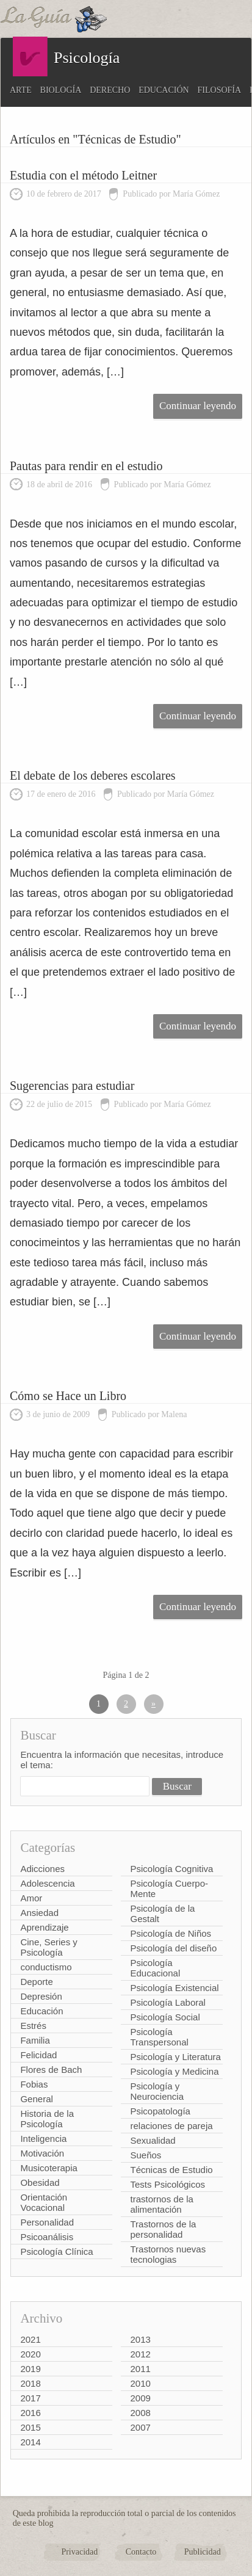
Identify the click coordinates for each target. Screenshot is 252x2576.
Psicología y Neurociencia (157, 2091)
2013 (140, 2339)
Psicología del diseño (173, 1948)
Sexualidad (152, 2140)
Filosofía (220, 90)
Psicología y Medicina (174, 2071)
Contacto (141, 2551)
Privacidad (79, 2551)
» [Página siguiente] (153, 1703)
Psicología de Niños (170, 1933)
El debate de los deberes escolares (93, 775)
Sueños (145, 2155)
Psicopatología (160, 2111)
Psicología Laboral (167, 2002)
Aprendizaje (44, 1927)
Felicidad (38, 2055)
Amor (31, 1898)
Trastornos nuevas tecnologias (168, 2254)
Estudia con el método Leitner (83, 175)
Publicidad (202, 2551)
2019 (30, 2369)
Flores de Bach (51, 2069)
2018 (30, 2383)
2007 (140, 2427)
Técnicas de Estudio (171, 2169)
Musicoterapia (48, 2168)
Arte (21, 90)
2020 (30, 2354)
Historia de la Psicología (47, 2118)
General (36, 2099)
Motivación (42, 2153)
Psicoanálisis (46, 2237)
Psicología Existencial (174, 1988)
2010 (140, 2383)
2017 (30, 2398)
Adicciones (42, 1868)
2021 (30, 2339)
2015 (30, 2427)
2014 (30, 2442)
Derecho (110, 90)
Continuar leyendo (197, 406)
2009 (140, 2398)
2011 (140, 2369)
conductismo (45, 1967)
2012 (140, 2354)
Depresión (41, 1996)
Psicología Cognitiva (171, 1868)
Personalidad (47, 2222)
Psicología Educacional (155, 1967)
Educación (164, 90)
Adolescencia (47, 1883)
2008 (140, 2412)
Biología (61, 90)
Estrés (33, 2025)
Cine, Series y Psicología (48, 1947)
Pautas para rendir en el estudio (86, 466)
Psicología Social (165, 2017)
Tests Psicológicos (167, 2184)
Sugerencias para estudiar (72, 1085)
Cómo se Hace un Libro (68, 1395)
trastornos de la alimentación (161, 2204)
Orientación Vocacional (43, 2202)
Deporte (36, 1981)
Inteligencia (43, 2138)
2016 (30, 2412)
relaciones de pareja (171, 2126)
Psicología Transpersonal (159, 2036)
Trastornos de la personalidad (163, 2229)
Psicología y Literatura (175, 2057)
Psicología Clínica (56, 2251)
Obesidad (39, 2182)
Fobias (34, 2084)
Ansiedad (39, 1912)
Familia (34, 2040)
